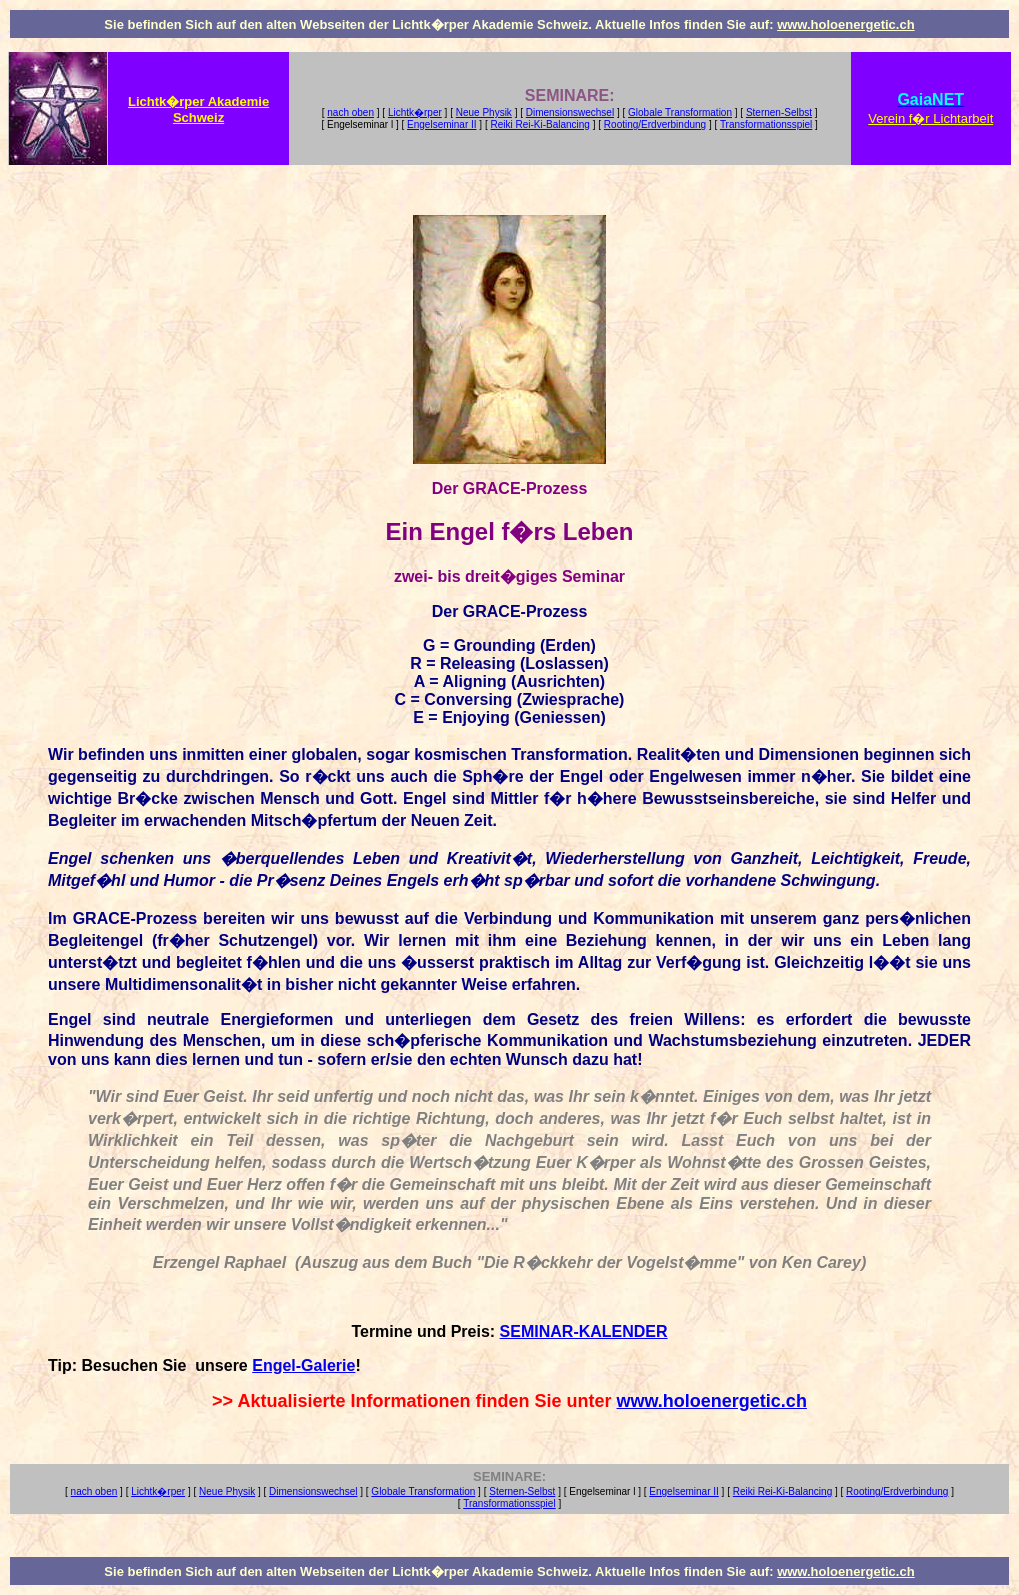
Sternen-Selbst (779, 112)
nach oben (350, 112)
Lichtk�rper (415, 112)
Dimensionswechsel (570, 112)
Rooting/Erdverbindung (655, 124)
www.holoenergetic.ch (845, 24)
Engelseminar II (441, 124)
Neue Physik (484, 112)
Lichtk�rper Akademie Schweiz (198, 109)
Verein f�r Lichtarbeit (930, 118)
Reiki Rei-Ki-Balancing (539, 124)
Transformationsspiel (766, 124)
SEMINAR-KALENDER (584, 1331)
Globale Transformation (680, 112)
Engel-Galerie (303, 1365)
